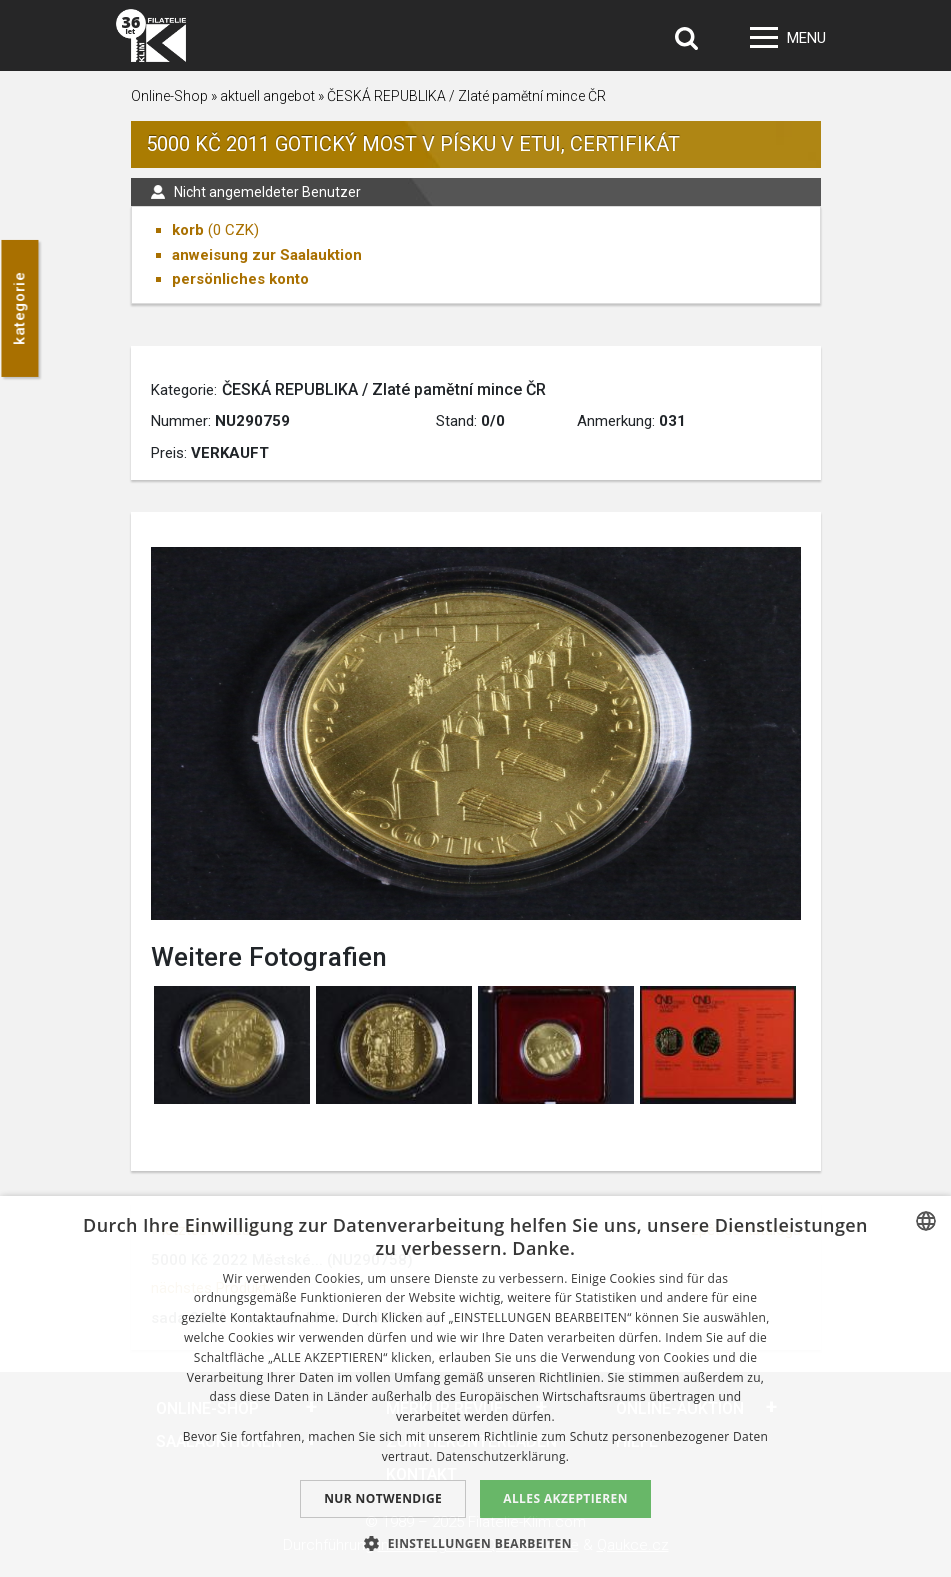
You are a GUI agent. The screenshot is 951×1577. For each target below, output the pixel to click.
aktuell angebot (267, 96)
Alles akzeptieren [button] (565, 1498)
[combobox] (926, 1221)
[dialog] (475, 1386)
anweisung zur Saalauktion (267, 255)
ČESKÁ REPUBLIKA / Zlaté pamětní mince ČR (466, 96)
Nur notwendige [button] (383, 1498)
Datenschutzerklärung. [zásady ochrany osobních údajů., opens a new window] (502, 1456)
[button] (475, 1543)
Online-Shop (169, 96)
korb (188, 230)
